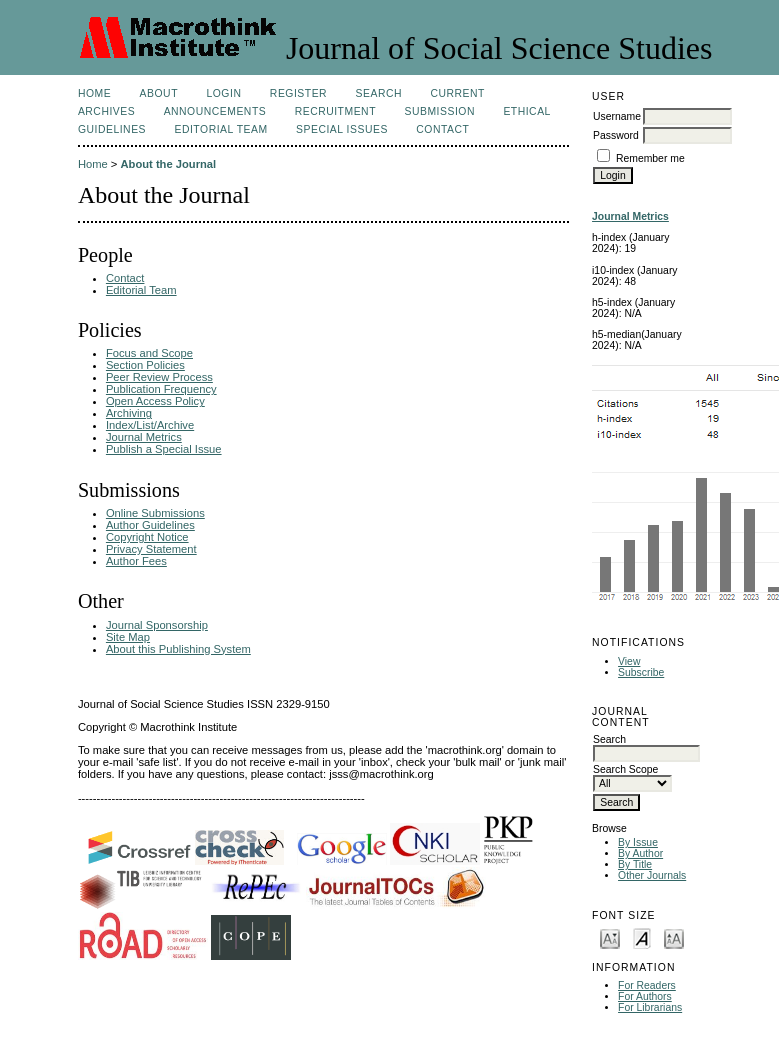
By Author (640, 853)
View (629, 661)
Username (617, 116)
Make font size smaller (610, 937)
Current (457, 93)
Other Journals (652, 875)
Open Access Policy (155, 401)
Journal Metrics (144, 437)
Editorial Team (220, 129)
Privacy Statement (151, 549)
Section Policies (145, 365)
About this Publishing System (178, 649)
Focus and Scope (149, 353)
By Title (635, 864)
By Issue (638, 842)
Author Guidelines (150, 525)
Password (616, 135)
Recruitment (335, 111)
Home (94, 93)
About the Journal (168, 164)
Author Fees (136, 561)
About (159, 93)
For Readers (647, 985)
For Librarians (650, 1007)
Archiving (129, 413)
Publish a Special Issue (164, 449)
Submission (439, 111)
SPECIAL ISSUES (342, 129)
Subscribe (641, 672)
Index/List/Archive (150, 425)
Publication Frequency (161, 389)
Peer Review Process (159, 377)
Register (298, 93)
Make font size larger (674, 937)
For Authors (645, 996)
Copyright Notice (147, 537)
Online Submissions (155, 513)
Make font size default (642, 937)
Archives (106, 111)
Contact (442, 129)
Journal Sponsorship (157, 625)
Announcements (215, 111)
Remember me (650, 158)
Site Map (128, 637)
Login (223, 93)
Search (379, 93)
